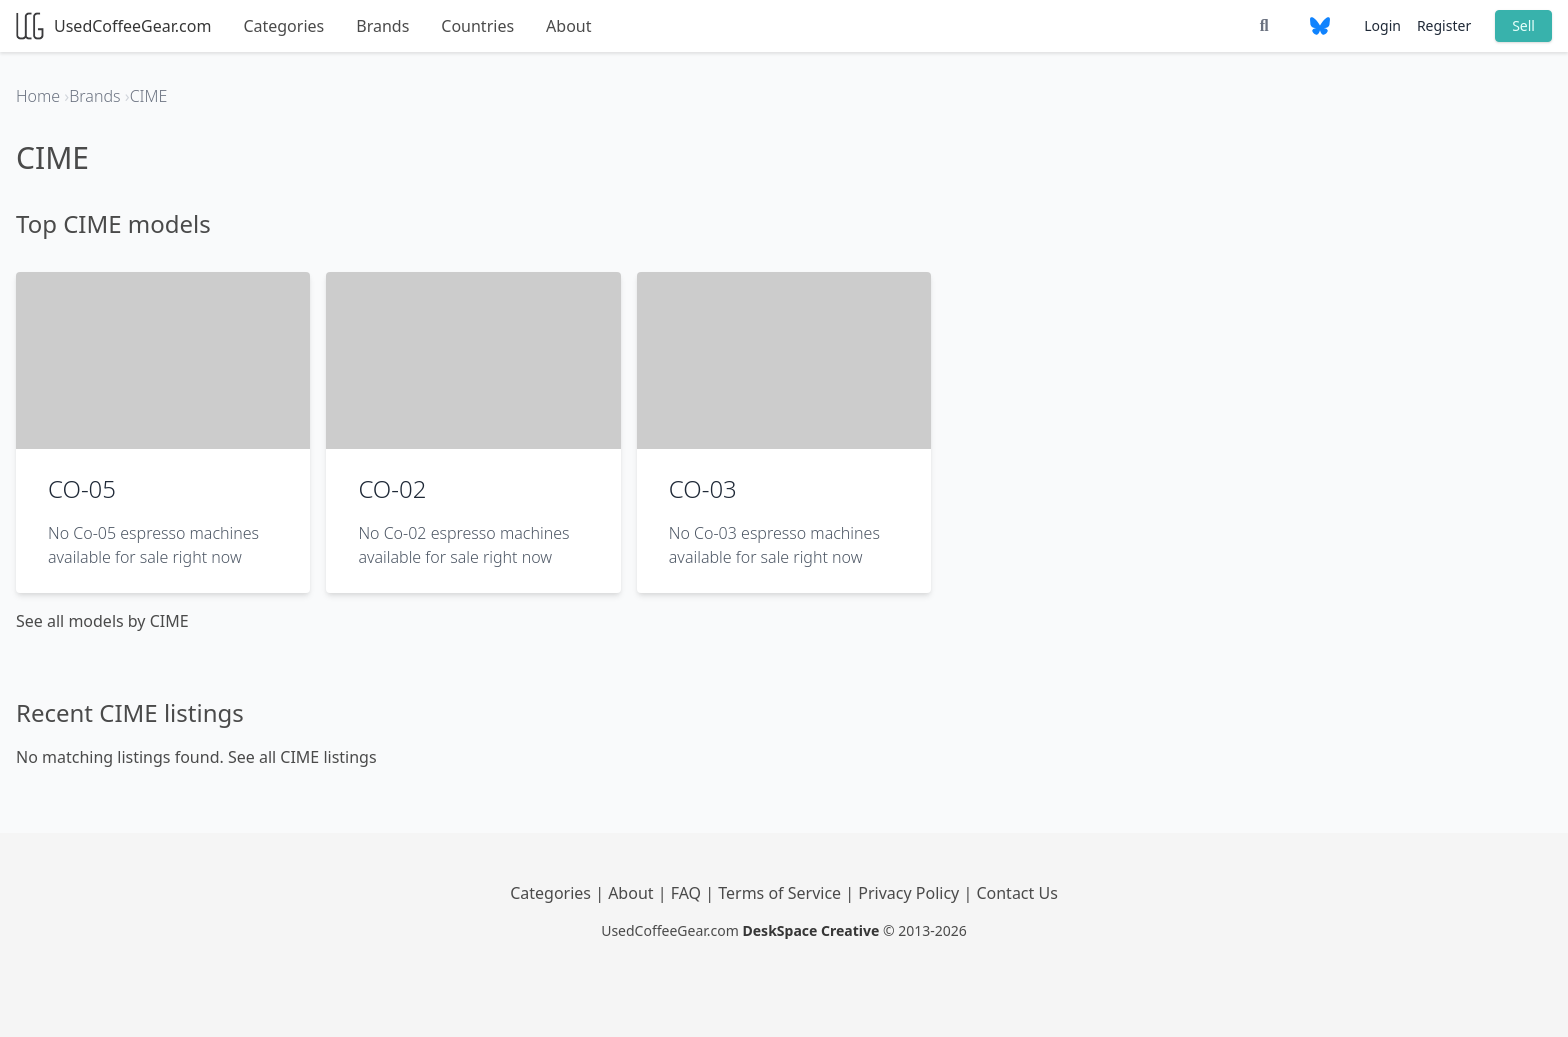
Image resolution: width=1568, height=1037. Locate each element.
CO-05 (82, 488)
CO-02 (392, 488)
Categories (283, 26)
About (568, 26)
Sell (1523, 25)
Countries (477, 26)
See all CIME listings (302, 757)
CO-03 (703, 488)
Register (1444, 25)
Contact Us (1016, 893)
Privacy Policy (910, 893)
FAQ (688, 893)
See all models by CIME (102, 621)
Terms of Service (781, 893)
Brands (382, 26)
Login (1382, 25)
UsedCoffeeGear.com (113, 26)
